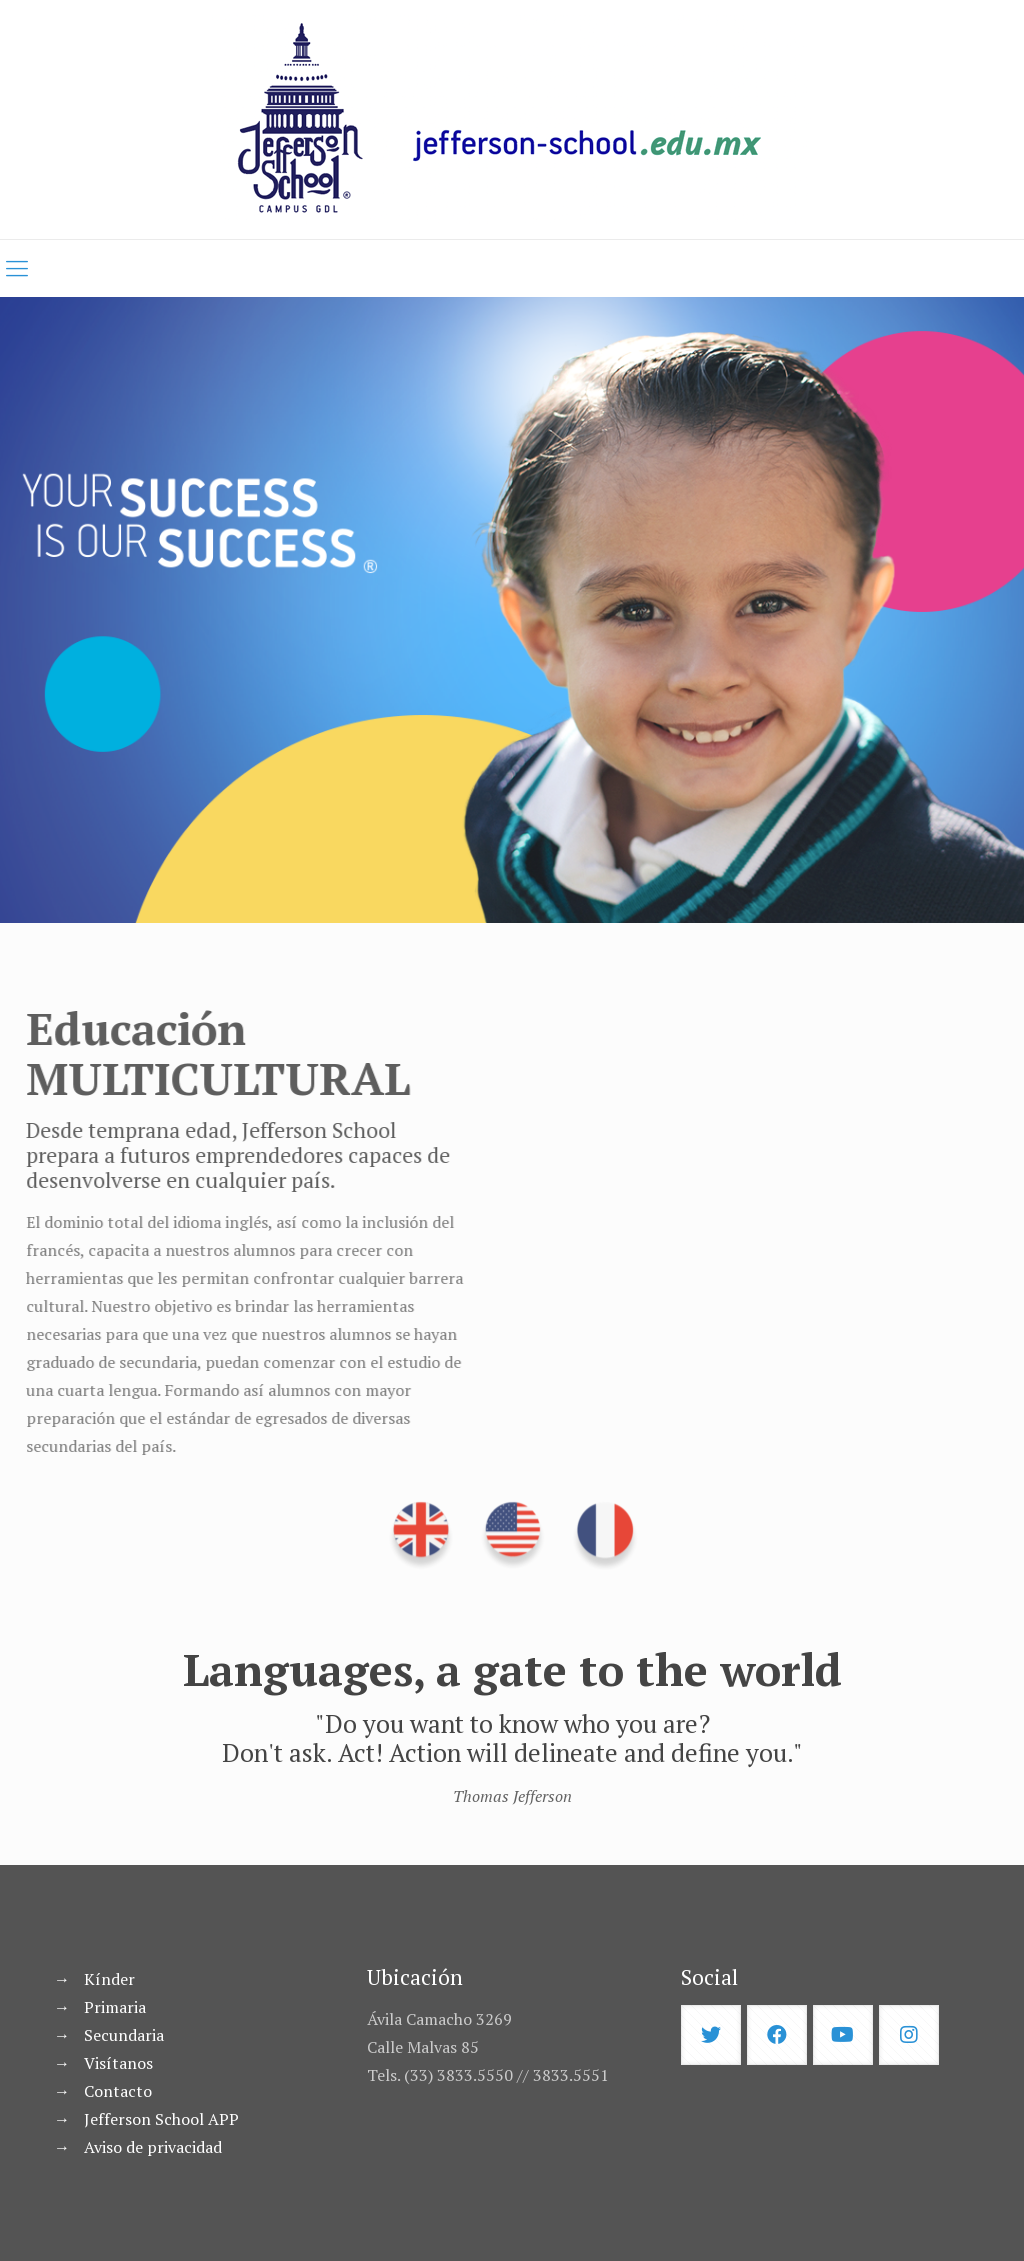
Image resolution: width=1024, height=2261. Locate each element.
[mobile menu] (17, 268)
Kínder (109, 1979)
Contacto (118, 2091)
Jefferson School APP (161, 2119)
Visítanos (118, 2063)
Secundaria (124, 2035)
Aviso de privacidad (153, 2147)
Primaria (115, 2007)
